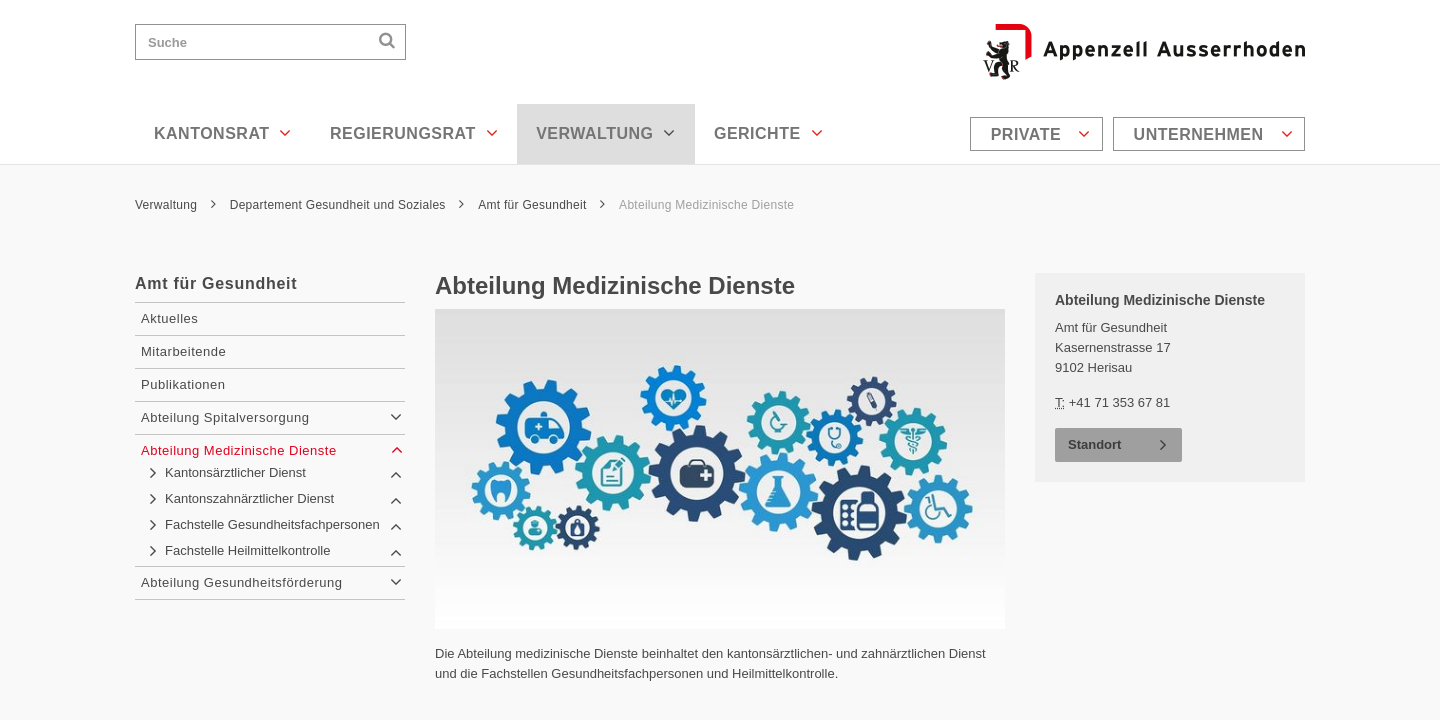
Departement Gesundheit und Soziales (347, 205)
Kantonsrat (223, 133)
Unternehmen (1213, 134)
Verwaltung (606, 133)
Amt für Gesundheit (541, 205)
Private (1041, 134)
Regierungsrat (414, 133)
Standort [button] (1094, 444)
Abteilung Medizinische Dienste (706, 205)
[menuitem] (1039, 134)
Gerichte (768, 133)
